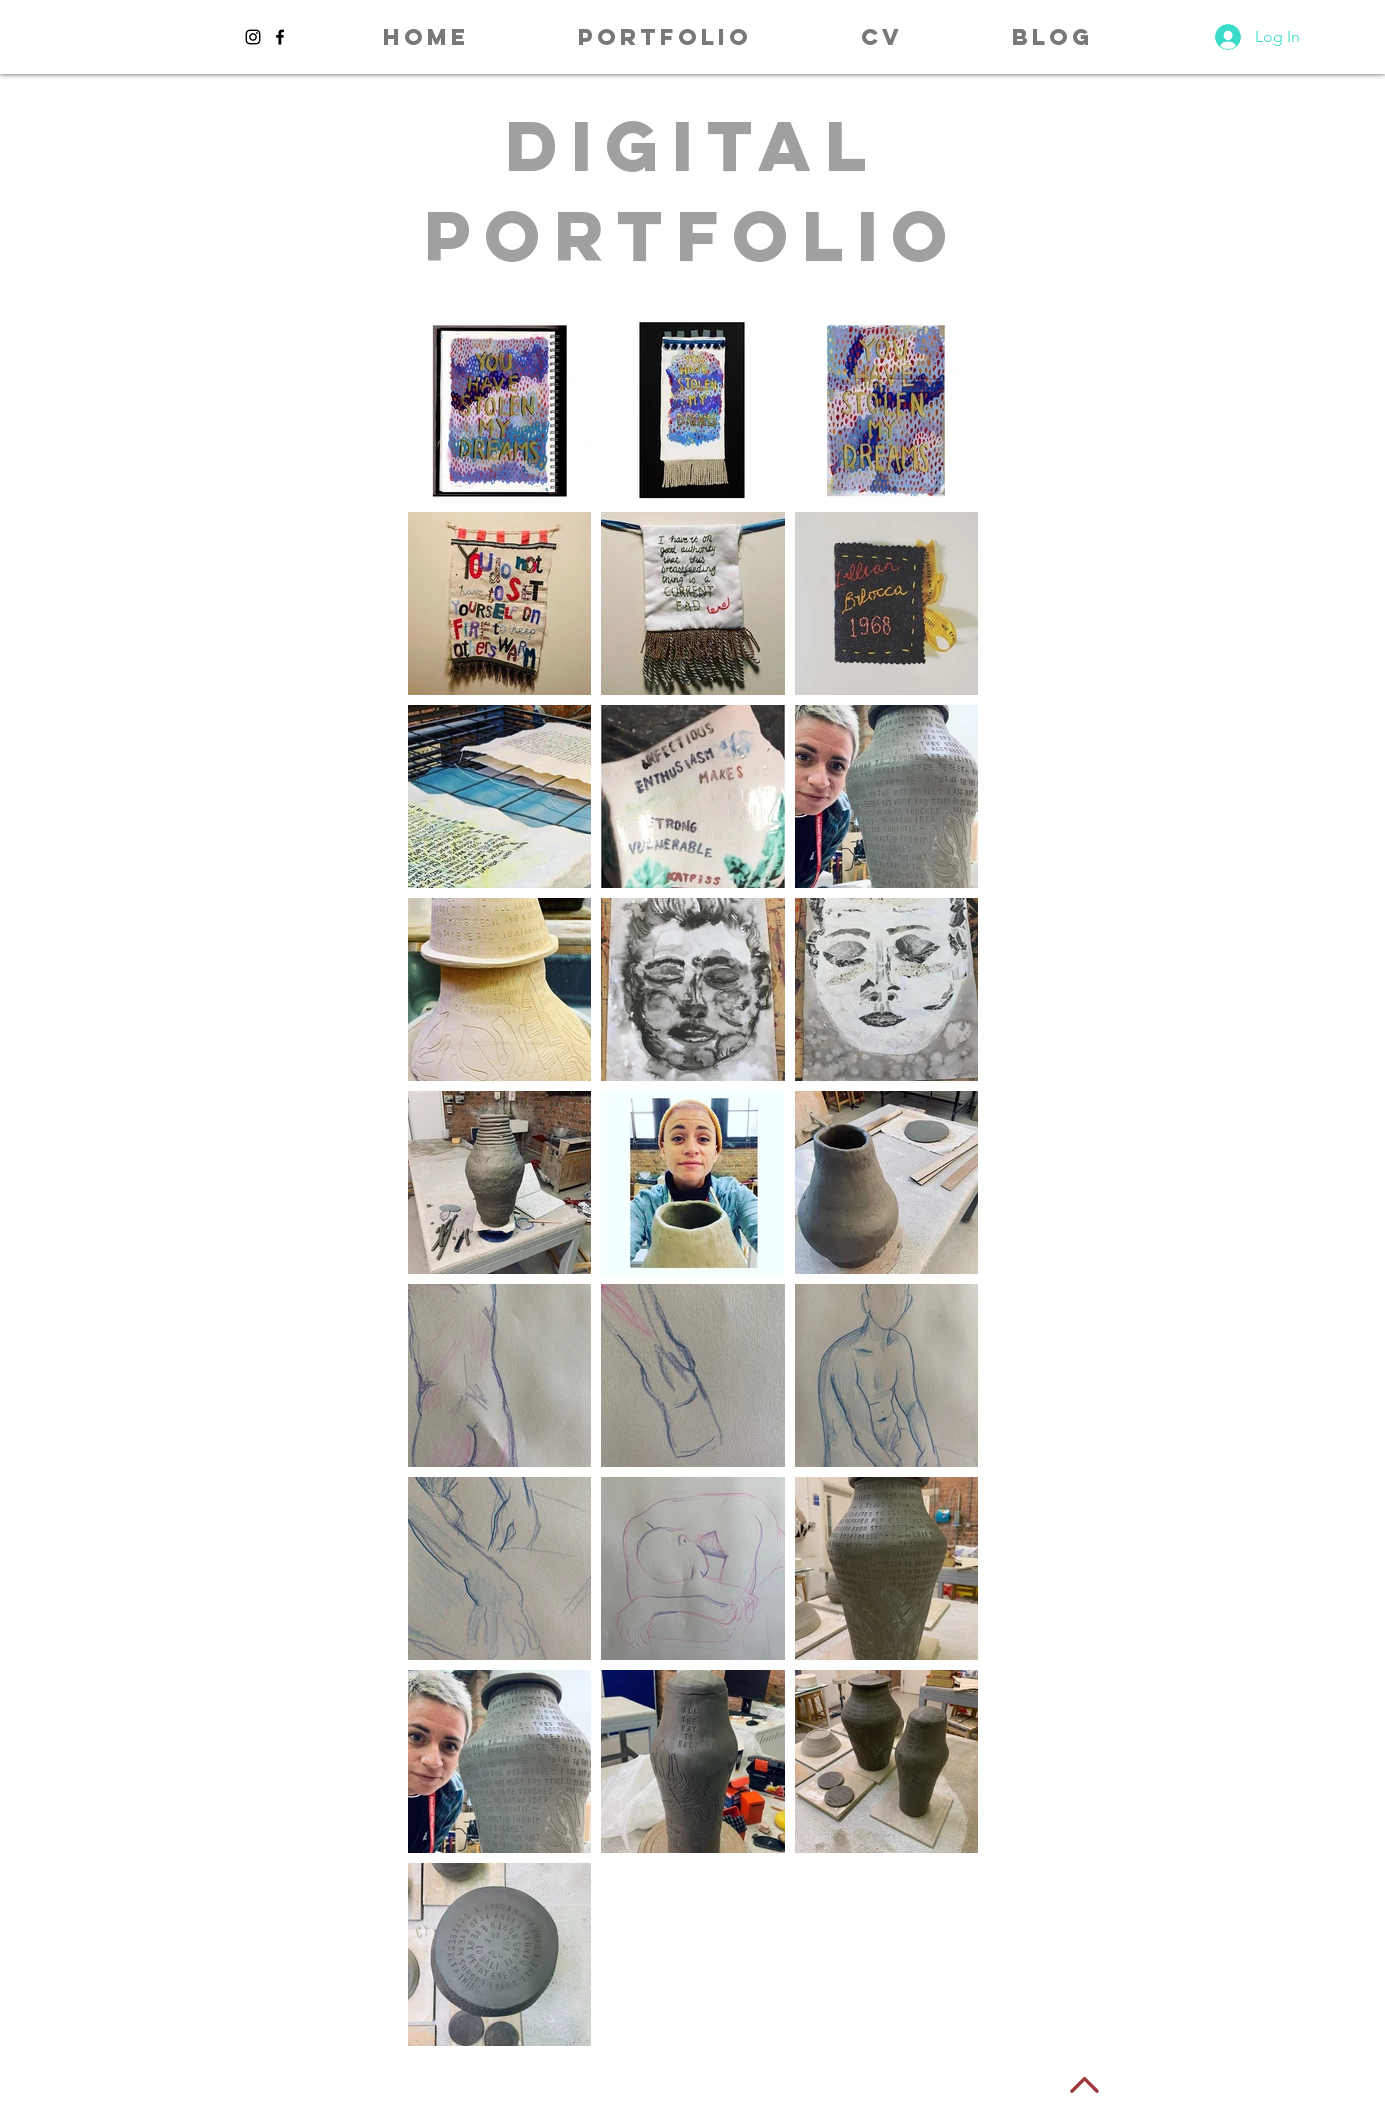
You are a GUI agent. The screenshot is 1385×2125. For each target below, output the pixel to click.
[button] (665, 37)
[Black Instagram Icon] (253, 37)
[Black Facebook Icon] (280, 37)
